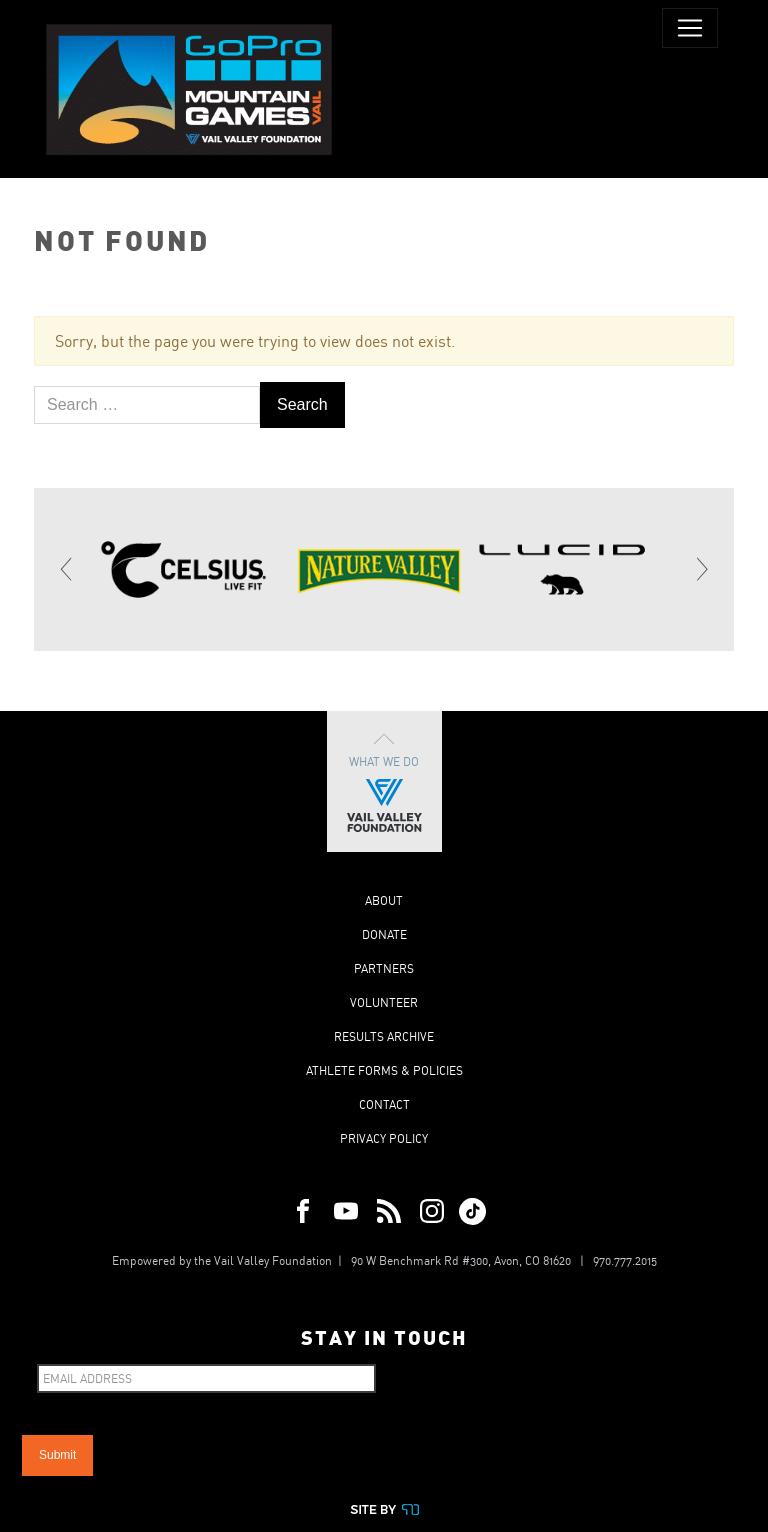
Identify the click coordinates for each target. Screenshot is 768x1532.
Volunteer (384, 1002)
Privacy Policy (384, 1138)
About (384, 900)
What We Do (384, 781)
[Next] (701, 569)
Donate (384, 934)
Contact (384, 1104)
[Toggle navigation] (690, 28)
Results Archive (384, 1036)
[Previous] (67, 569)
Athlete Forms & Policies (384, 1070)
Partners (384, 968)
